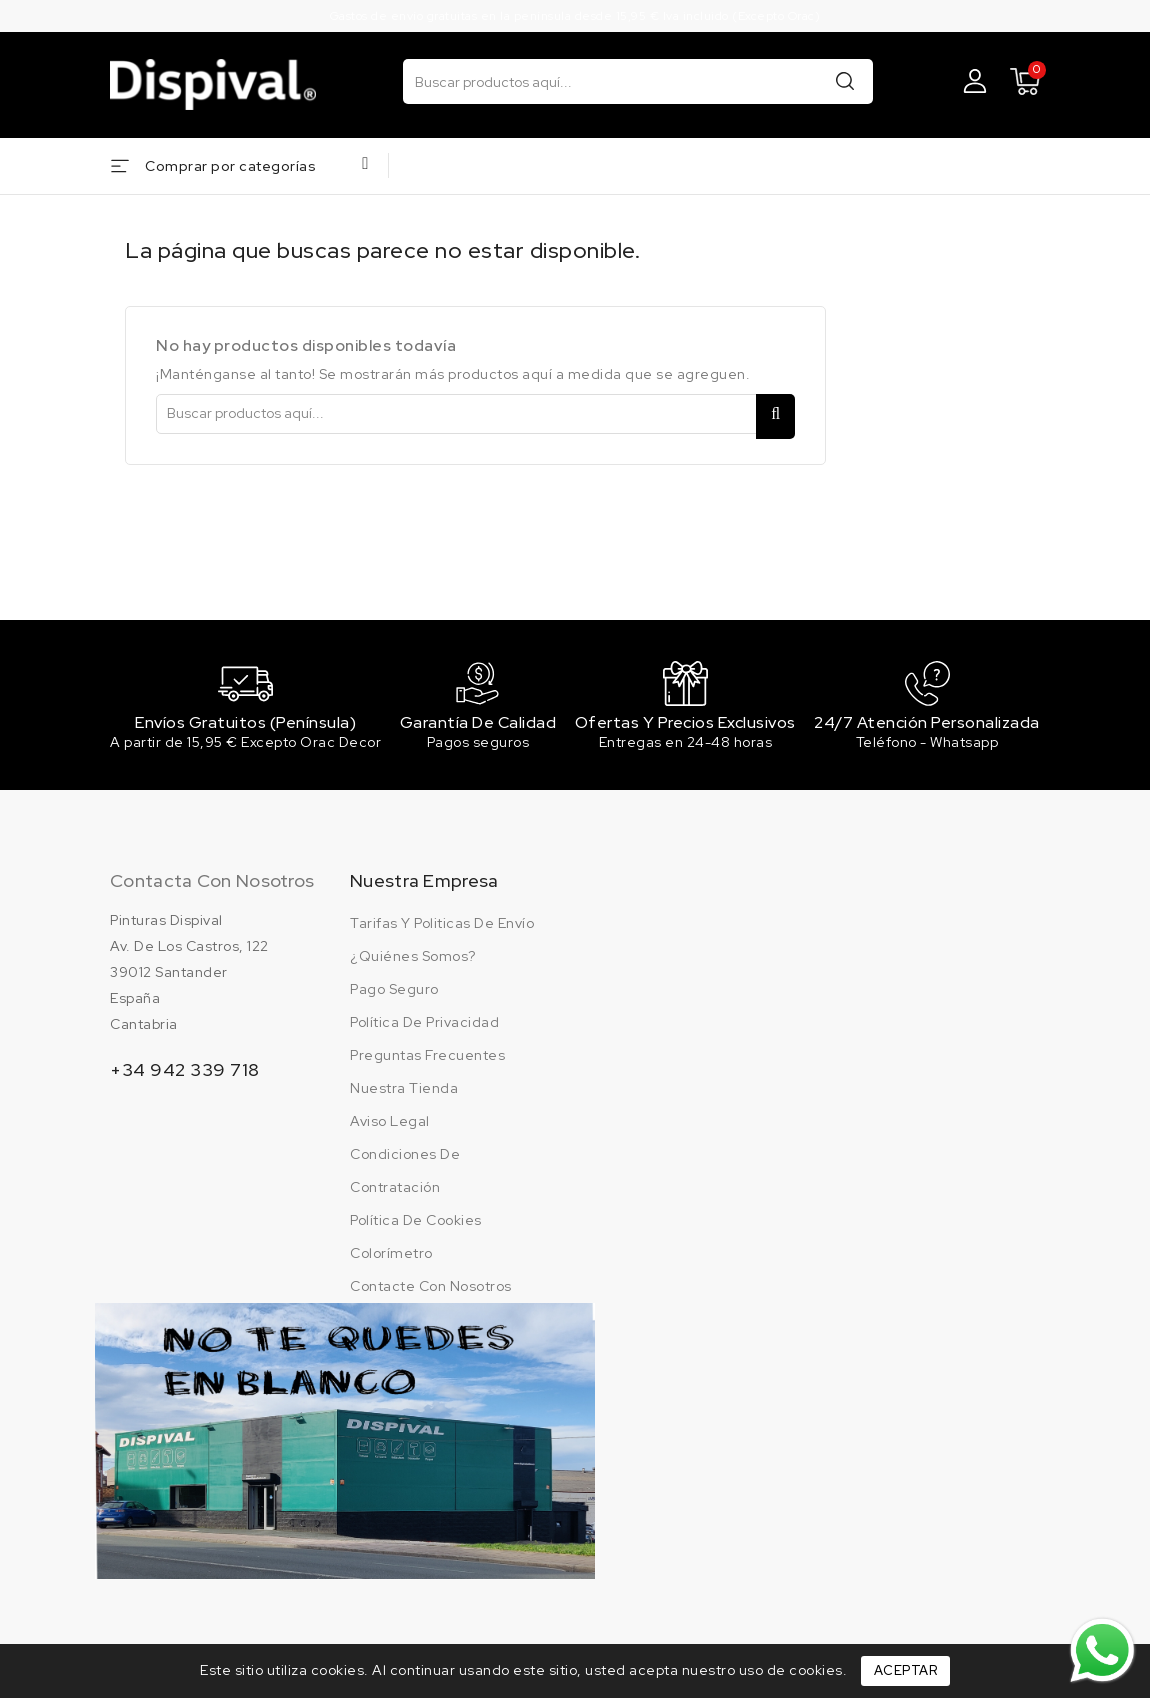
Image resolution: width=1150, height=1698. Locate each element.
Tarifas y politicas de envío (442, 927)
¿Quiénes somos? (413, 960)
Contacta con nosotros (212, 884)
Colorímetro (391, 1257)
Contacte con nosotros (431, 1290)
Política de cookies (416, 1224)
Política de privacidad (424, 1026)
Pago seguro (394, 993)
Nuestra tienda (404, 1092)
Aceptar (906, 1670)
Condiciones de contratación (405, 1174)
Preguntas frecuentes (427, 1059)
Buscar (845, 80)
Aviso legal (390, 1125)
